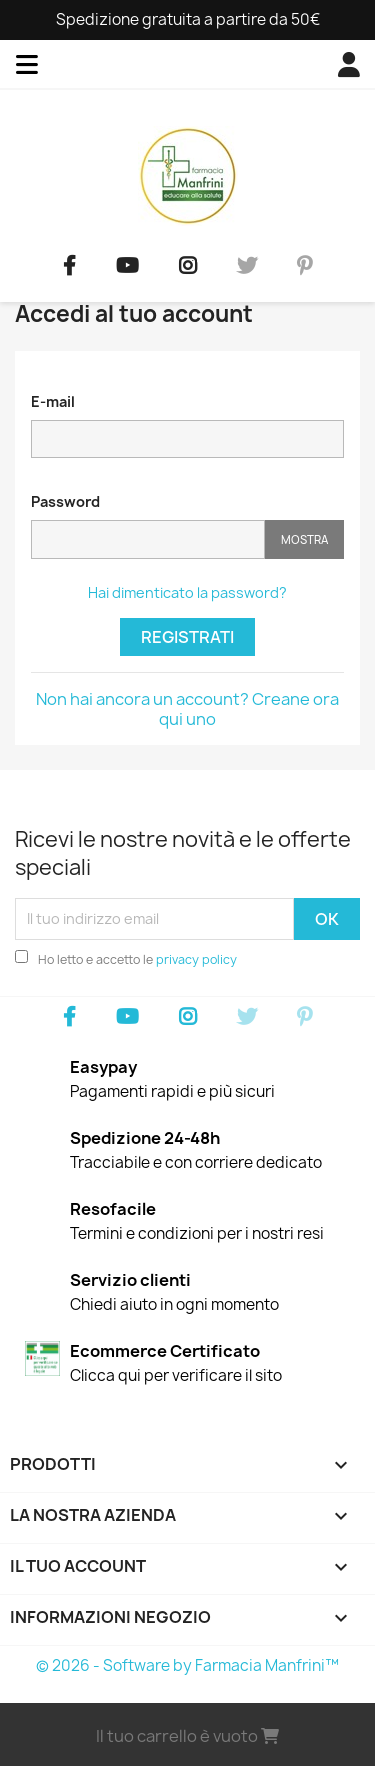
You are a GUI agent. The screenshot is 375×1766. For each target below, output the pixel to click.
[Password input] (148, 539)
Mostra (304, 539)
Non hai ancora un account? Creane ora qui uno (187, 709)
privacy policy (196, 959)
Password (65, 501)
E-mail (53, 401)
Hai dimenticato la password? (187, 592)
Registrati (187, 637)
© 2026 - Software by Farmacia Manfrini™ (187, 1665)
